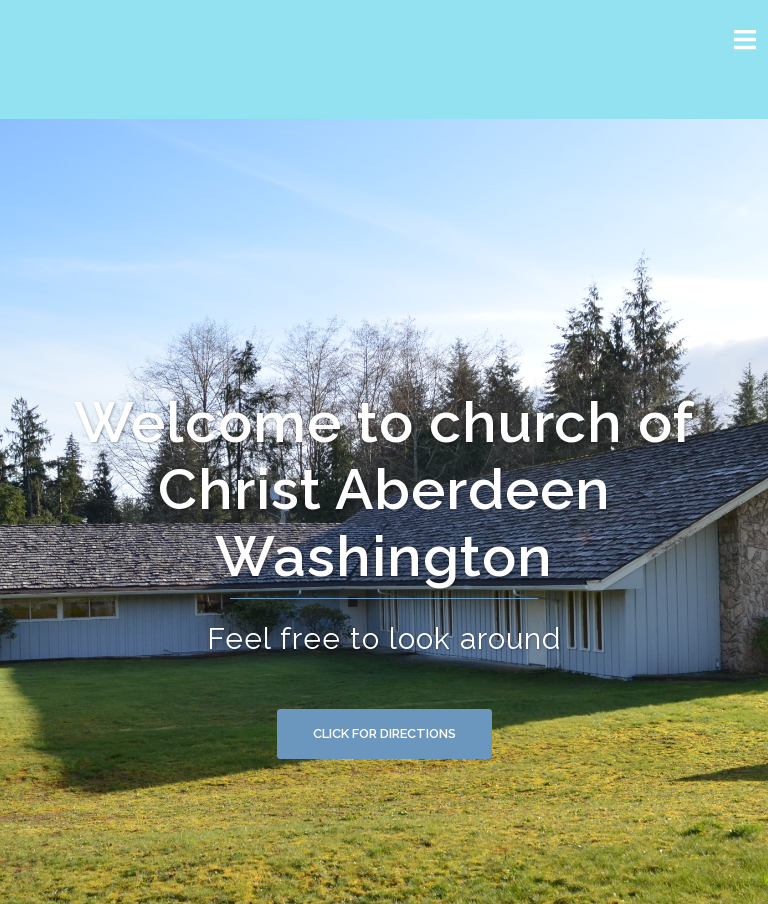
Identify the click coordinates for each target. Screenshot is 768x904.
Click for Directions (384, 733)
